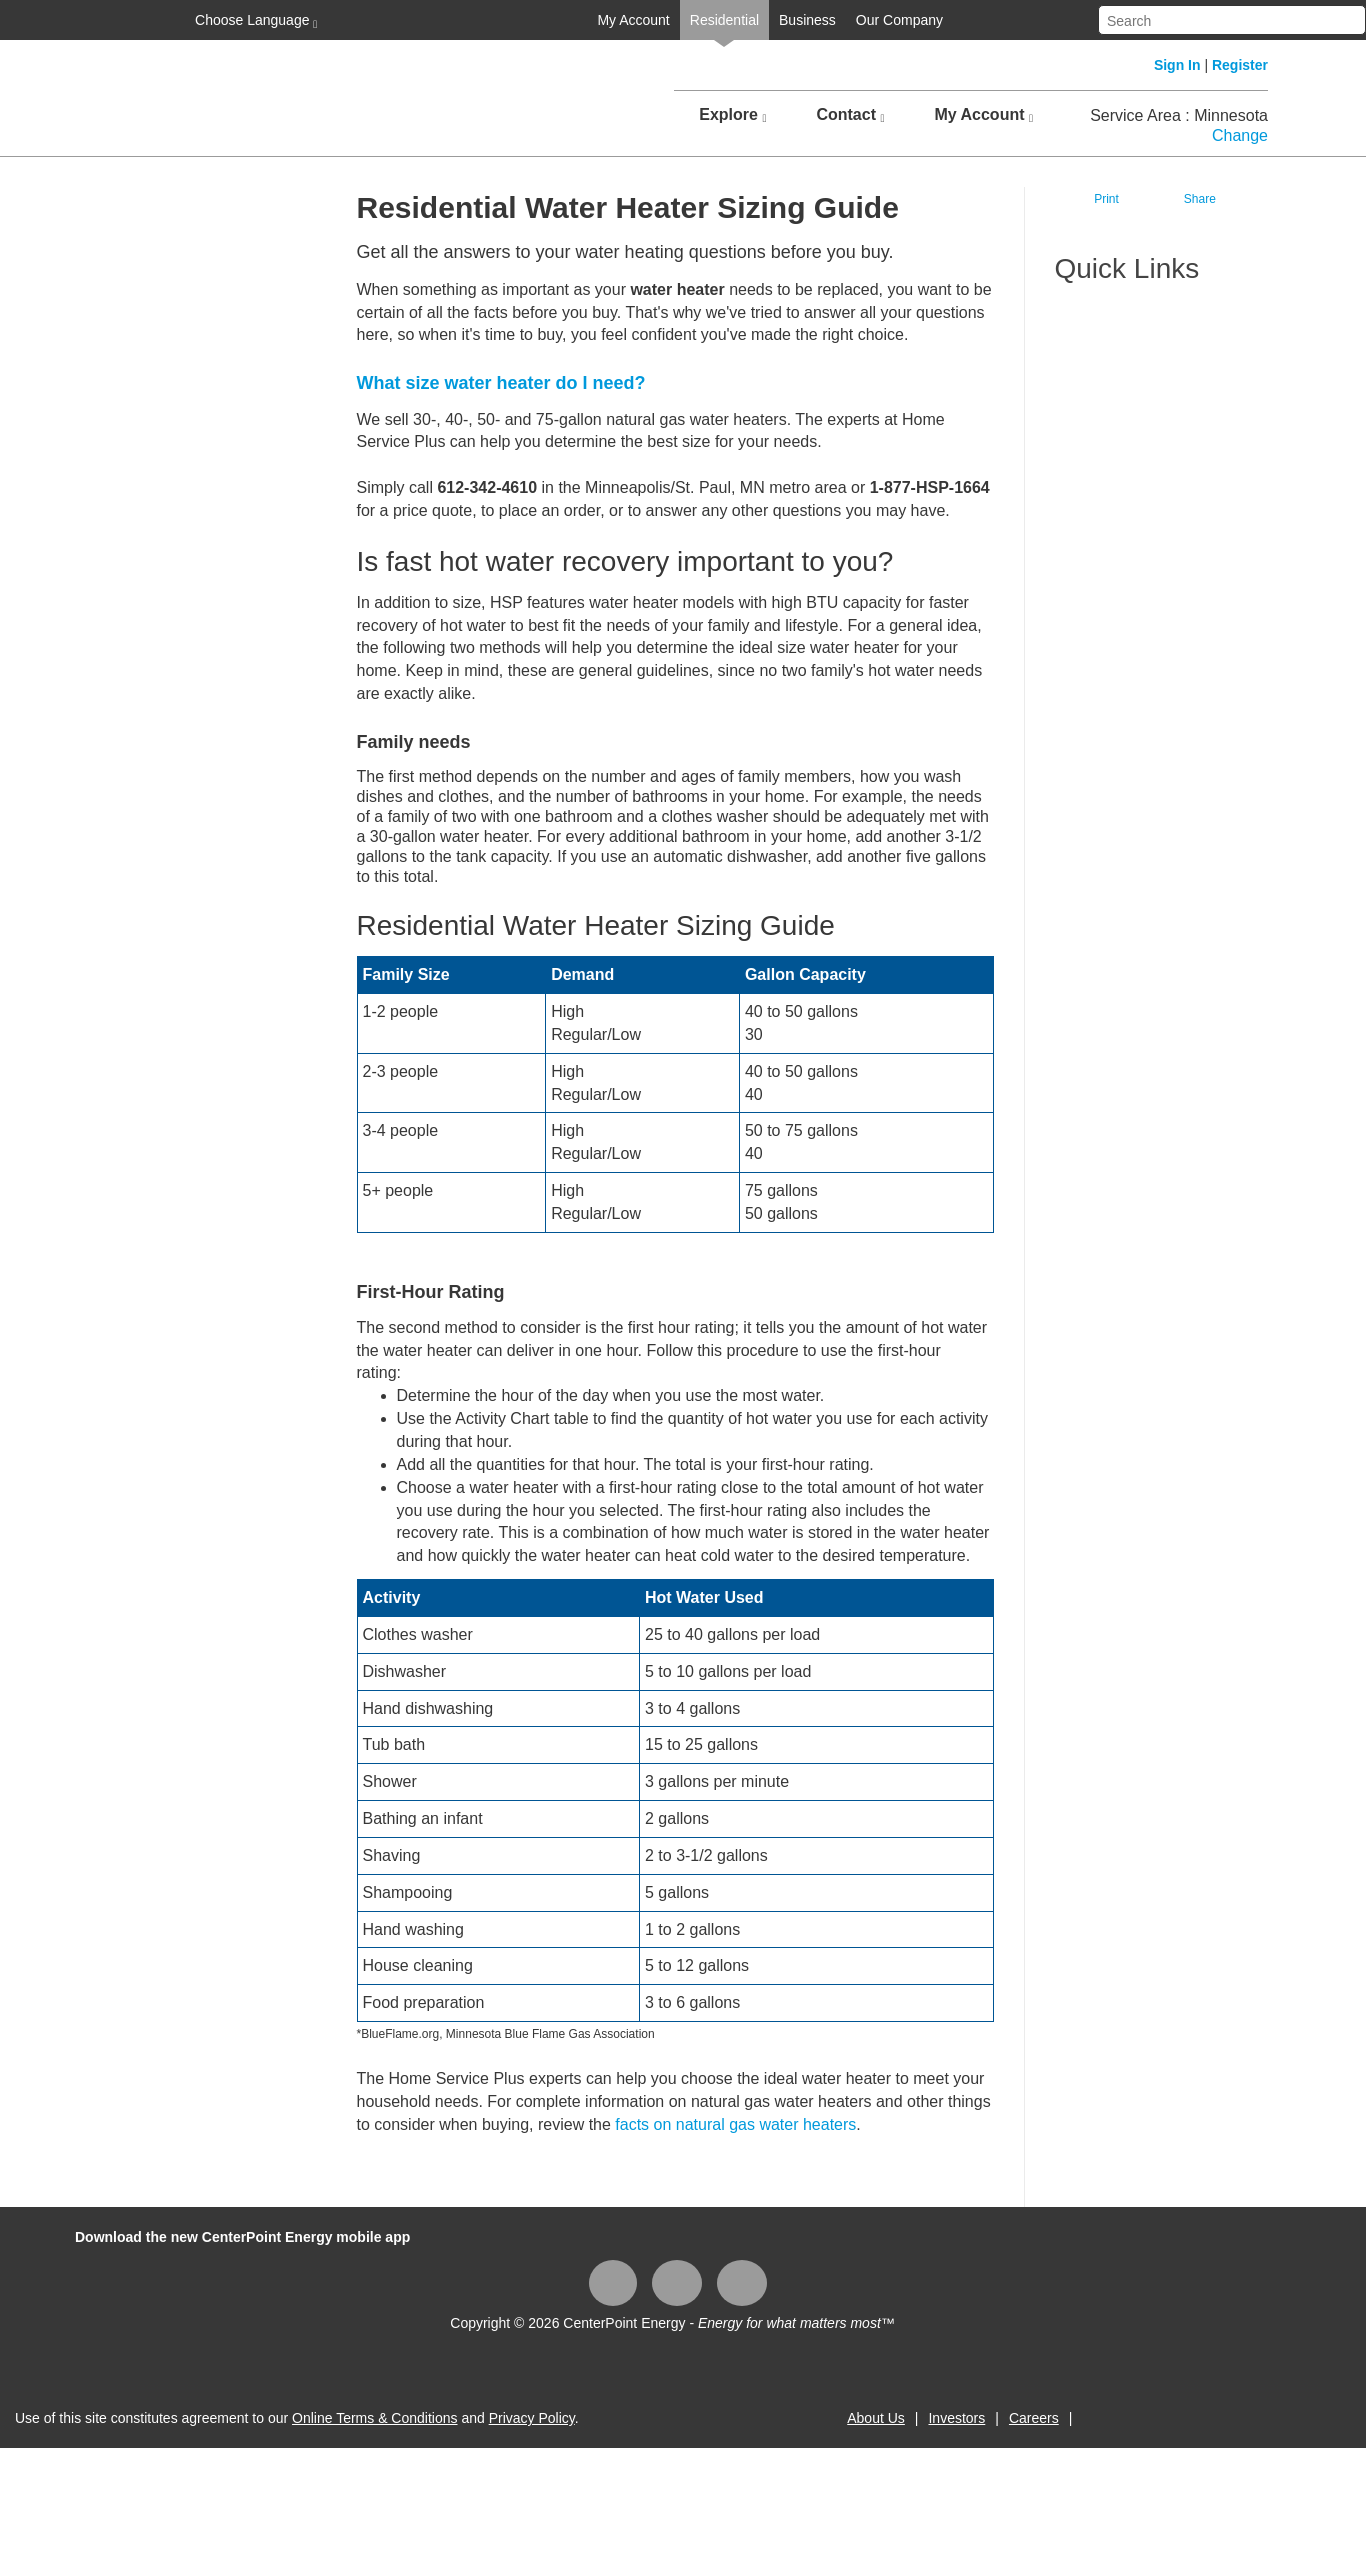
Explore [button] (732, 115)
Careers (1034, 2418)
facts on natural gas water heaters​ (735, 2124)
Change (1240, 135)
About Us (876, 2418)
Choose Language (254, 21)
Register (1240, 65)
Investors (956, 2418)
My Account (633, 20)
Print (1106, 199)
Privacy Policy (532, 2418)
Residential (724, 20)
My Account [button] (983, 115)
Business (807, 20)
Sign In (1177, 65)
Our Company (899, 20)
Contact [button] (850, 115)
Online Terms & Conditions (374, 2418)
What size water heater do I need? (504, 383)
